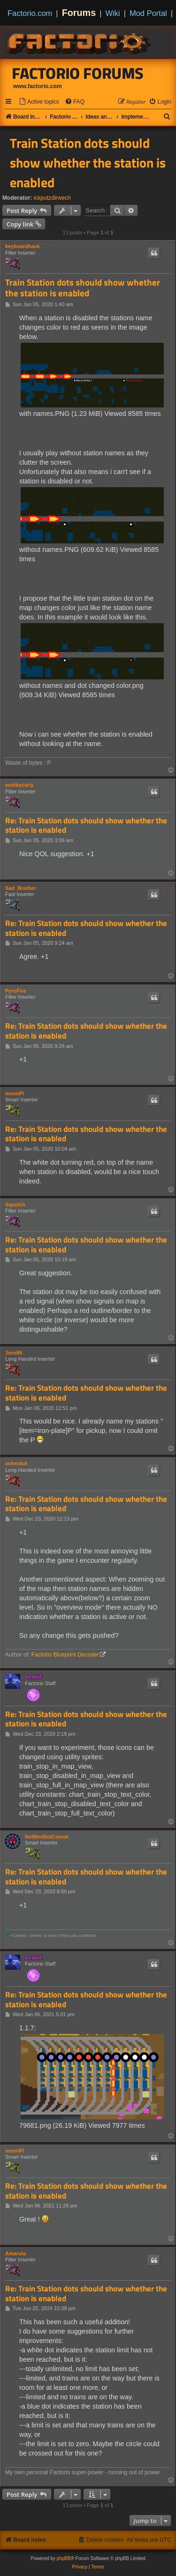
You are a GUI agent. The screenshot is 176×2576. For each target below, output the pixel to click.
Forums (79, 13)
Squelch (15, 1204)
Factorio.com (30, 13)
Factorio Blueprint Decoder (65, 1654)
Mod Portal (148, 13)
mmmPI (14, 1093)
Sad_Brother (20, 888)
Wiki (113, 13)
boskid (33, 1677)
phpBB (64, 2558)
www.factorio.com (37, 86)
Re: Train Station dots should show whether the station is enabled (86, 825)
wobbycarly (19, 785)
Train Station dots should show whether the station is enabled (88, 162)
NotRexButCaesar (47, 1836)
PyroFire (15, 991)
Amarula (15, 2253)
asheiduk (16, 1463)
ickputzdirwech (52, 198)
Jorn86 (13, 1353)
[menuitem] (39, 102)
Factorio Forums (78, 73)
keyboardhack (22, 246)
